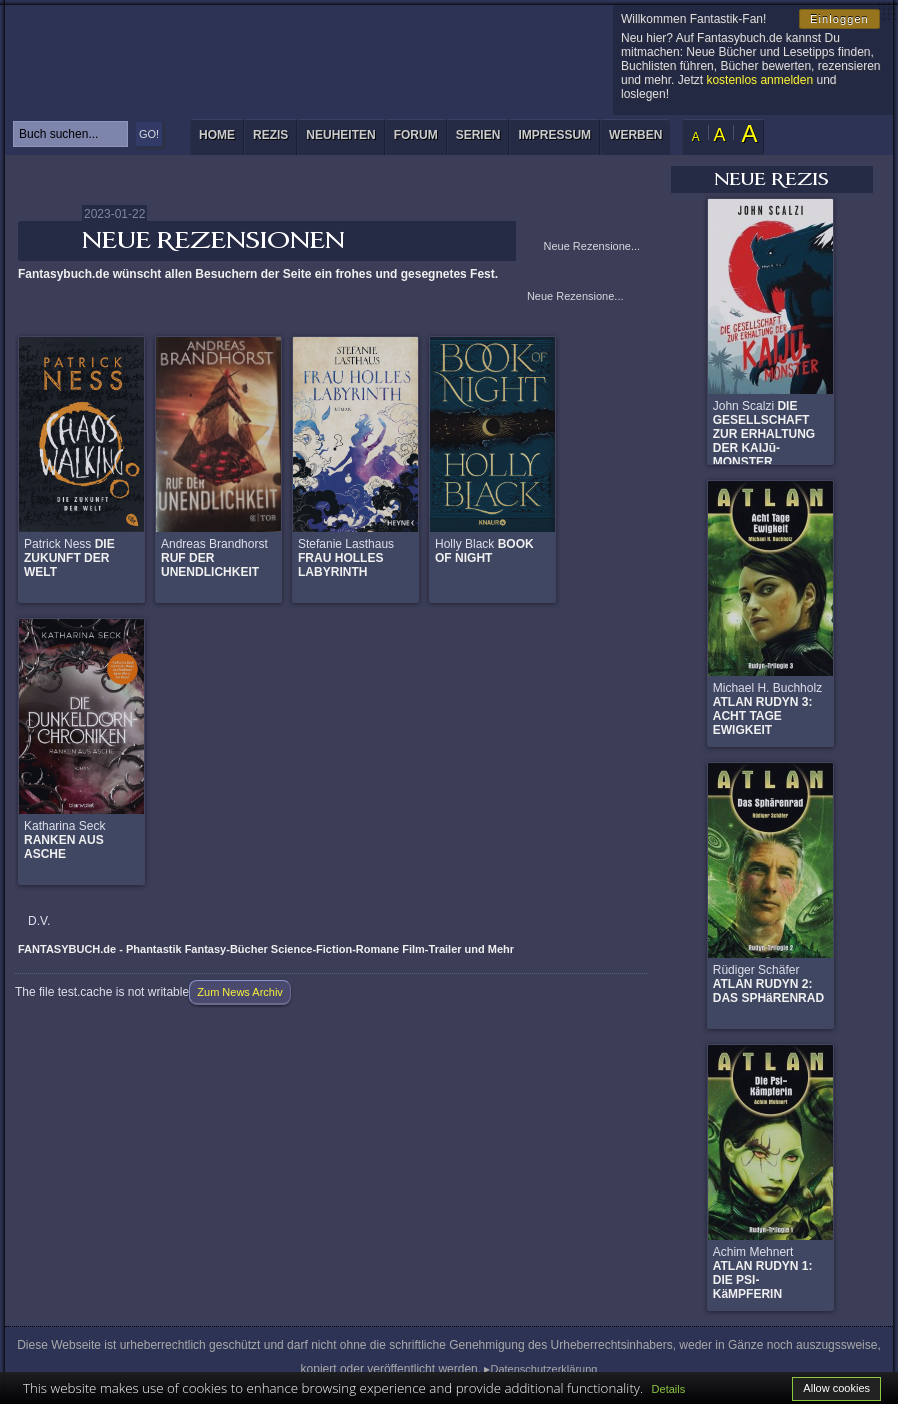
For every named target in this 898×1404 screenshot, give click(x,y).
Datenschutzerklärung (543, 1369)
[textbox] (70, 134)
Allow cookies (836, 1388)
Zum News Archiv (240, 992)
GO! (149, 134)
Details (669, 1389)
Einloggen (839, 19)
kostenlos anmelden (759, 80)
